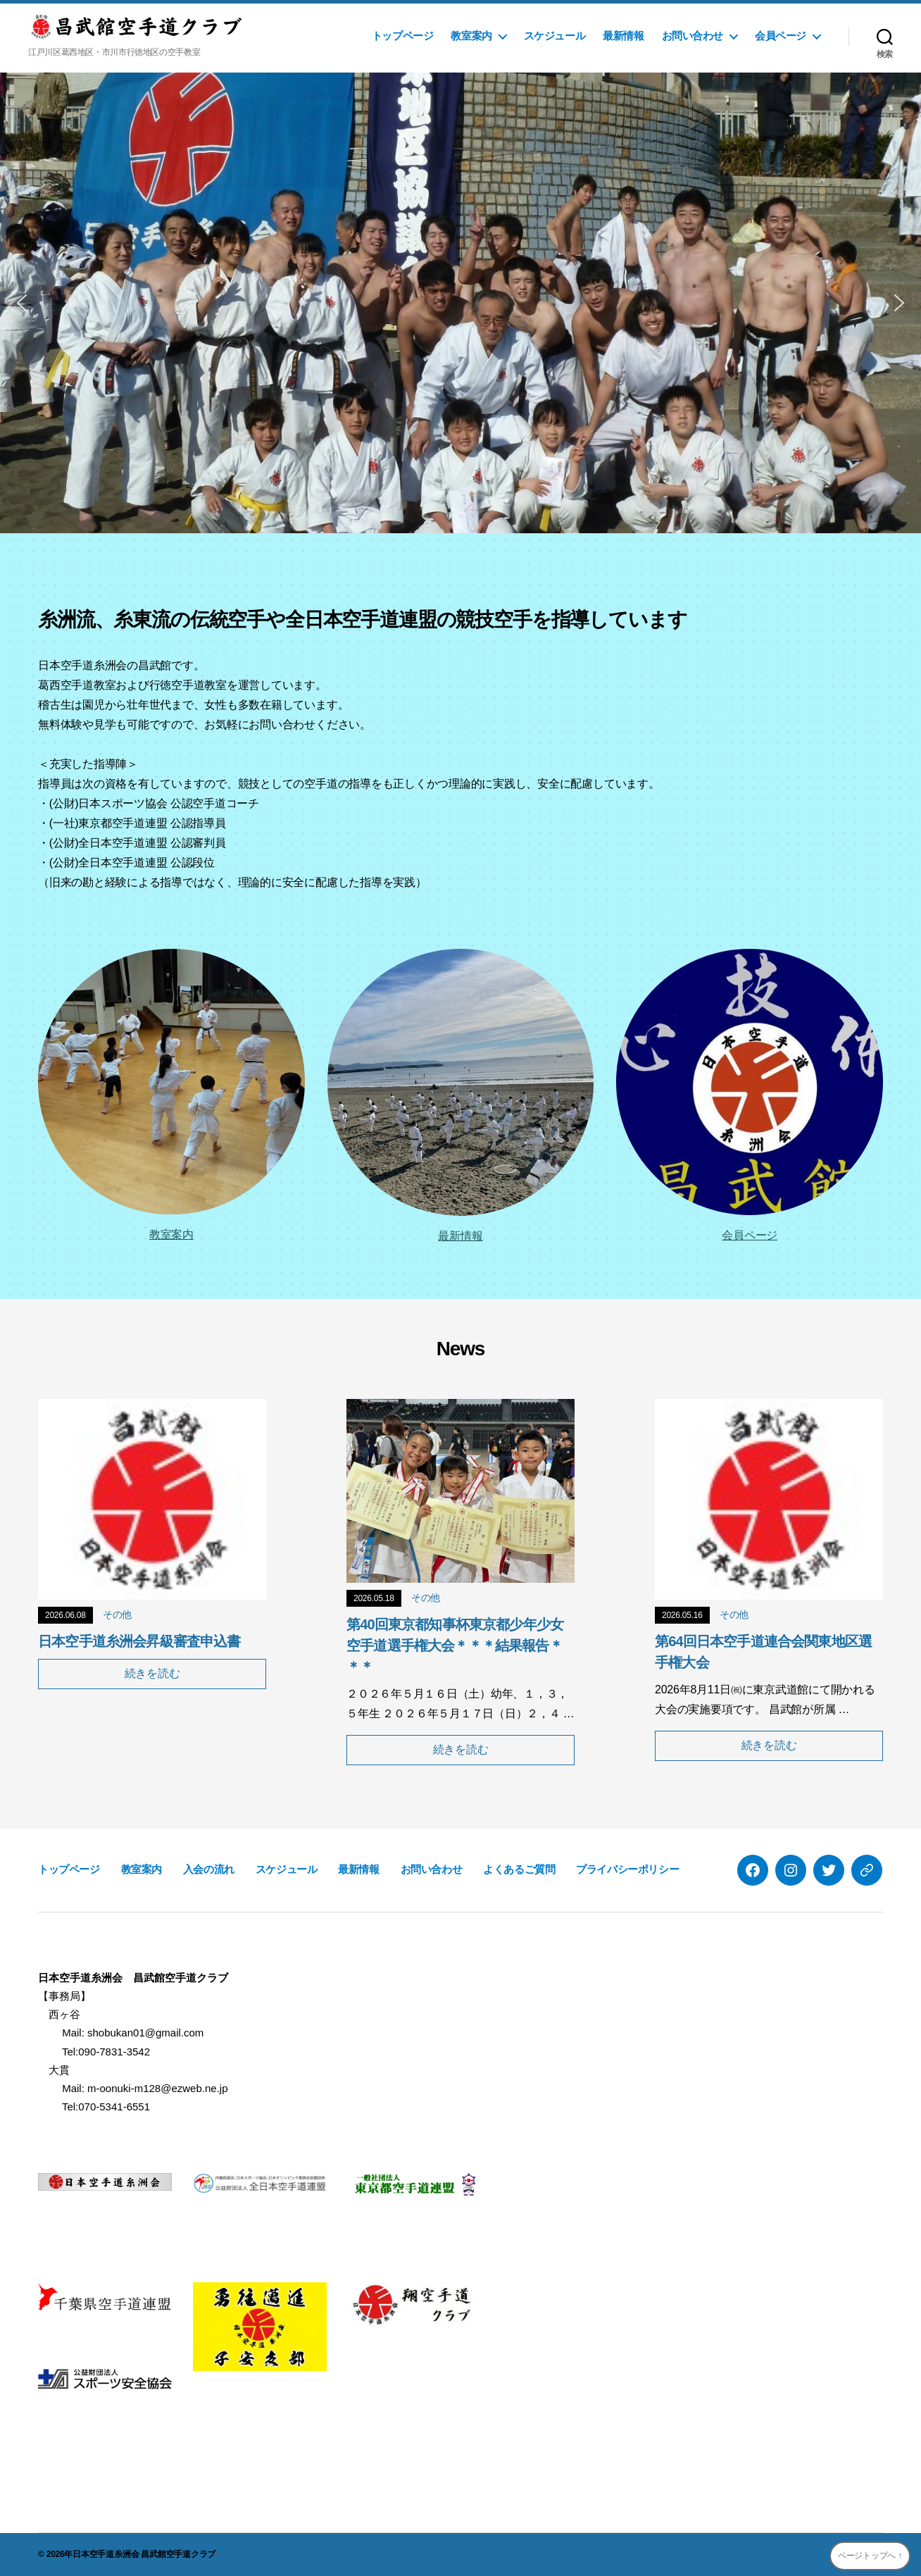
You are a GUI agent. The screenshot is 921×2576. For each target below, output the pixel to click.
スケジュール (555, 36)
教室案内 (471, 36)
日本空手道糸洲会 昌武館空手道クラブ (144, 2554)
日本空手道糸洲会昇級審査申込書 (139, 1641)
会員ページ (780, 36)
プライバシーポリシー (627, 1869)
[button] (22, 303)
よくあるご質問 (519, 1869)
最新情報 (623, 36)
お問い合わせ (693, 36)
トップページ (403, 36)
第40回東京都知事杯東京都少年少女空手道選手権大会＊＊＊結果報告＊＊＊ (454, 1645)
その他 (117, 1614)
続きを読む (152, 1673)
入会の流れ (208, 1869)
